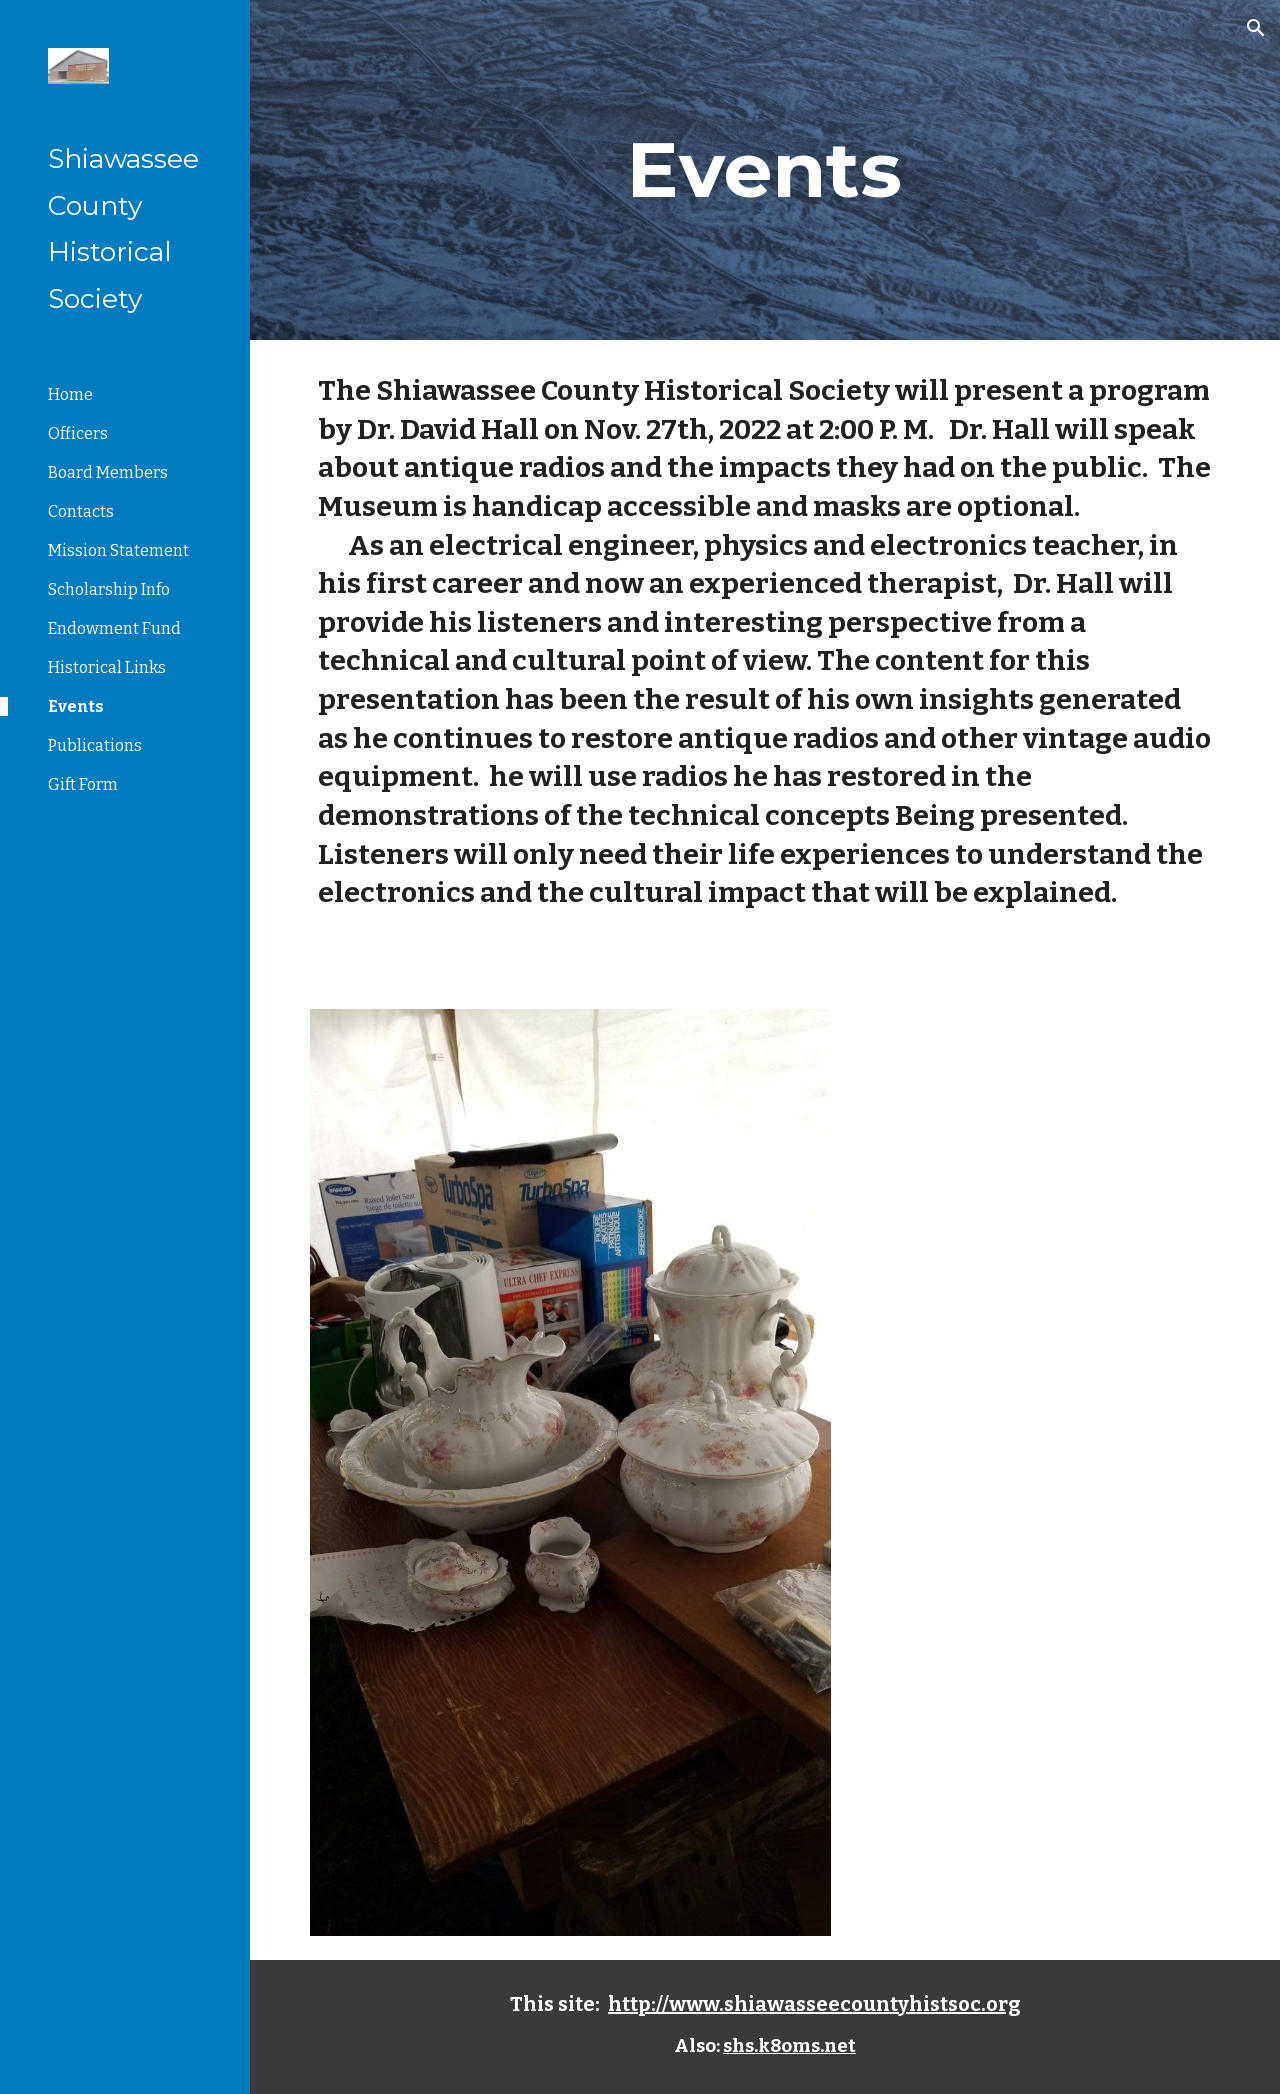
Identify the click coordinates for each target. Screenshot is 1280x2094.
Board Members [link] (108, 472)
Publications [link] (95, 745)
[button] (1256, 28)
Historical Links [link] (107, 667)
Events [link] (76, 706)
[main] (764, 170)
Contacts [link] (81, 511)
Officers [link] (78, 433)
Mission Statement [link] (118, 550)
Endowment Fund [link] (114, 628)
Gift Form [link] (83, 784)
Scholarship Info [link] (109, 589)
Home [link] (70, 394)
